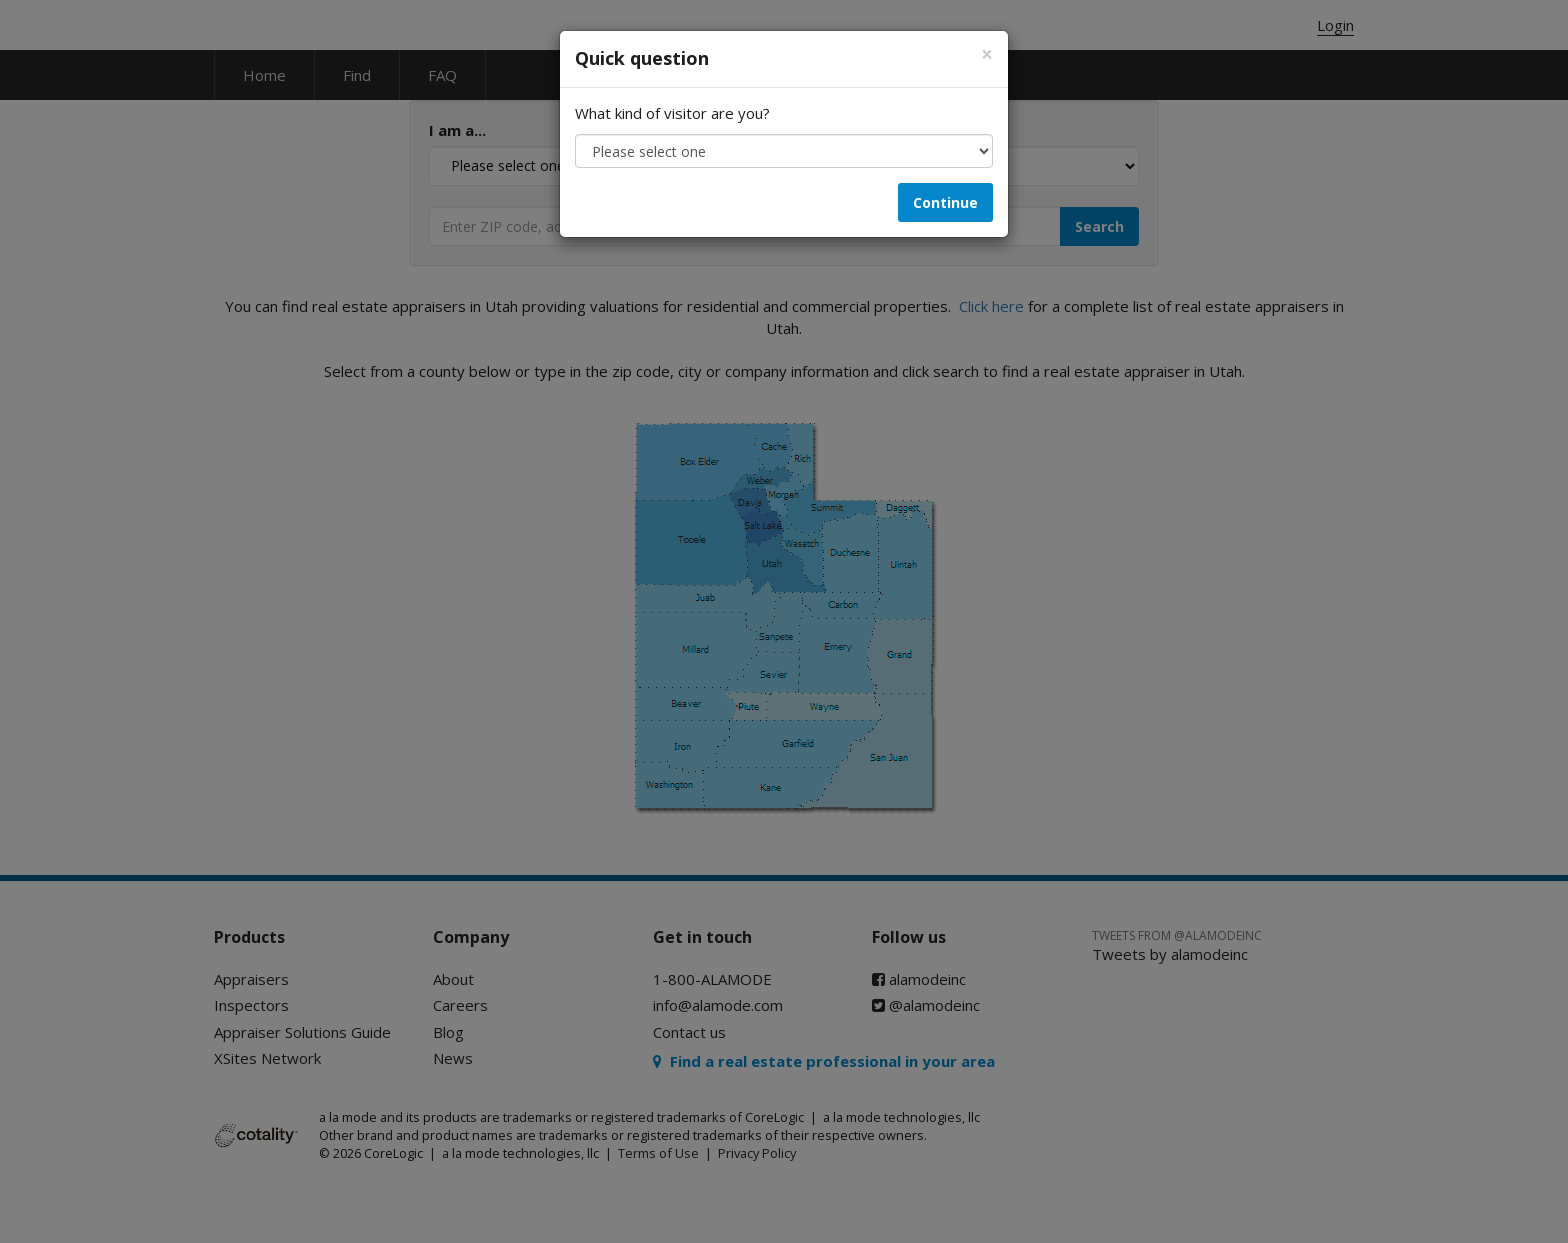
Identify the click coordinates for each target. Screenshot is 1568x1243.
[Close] (987, 54)
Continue (945, 202)
